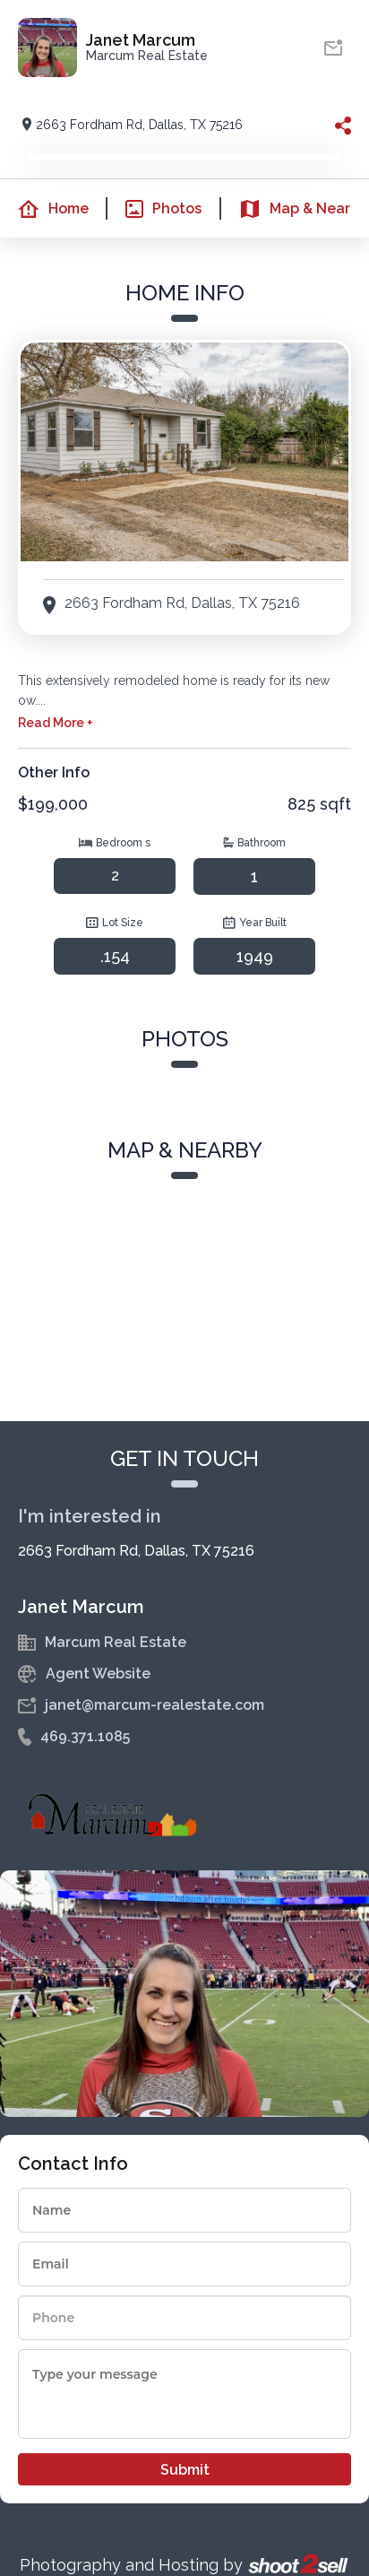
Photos (154, 209)
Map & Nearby (292, 209)
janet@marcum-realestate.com (154, 1704)
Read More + (55, 723)
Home (44, 209)
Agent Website (98, 1673)
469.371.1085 (85, 1736)
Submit (185, 2469)
